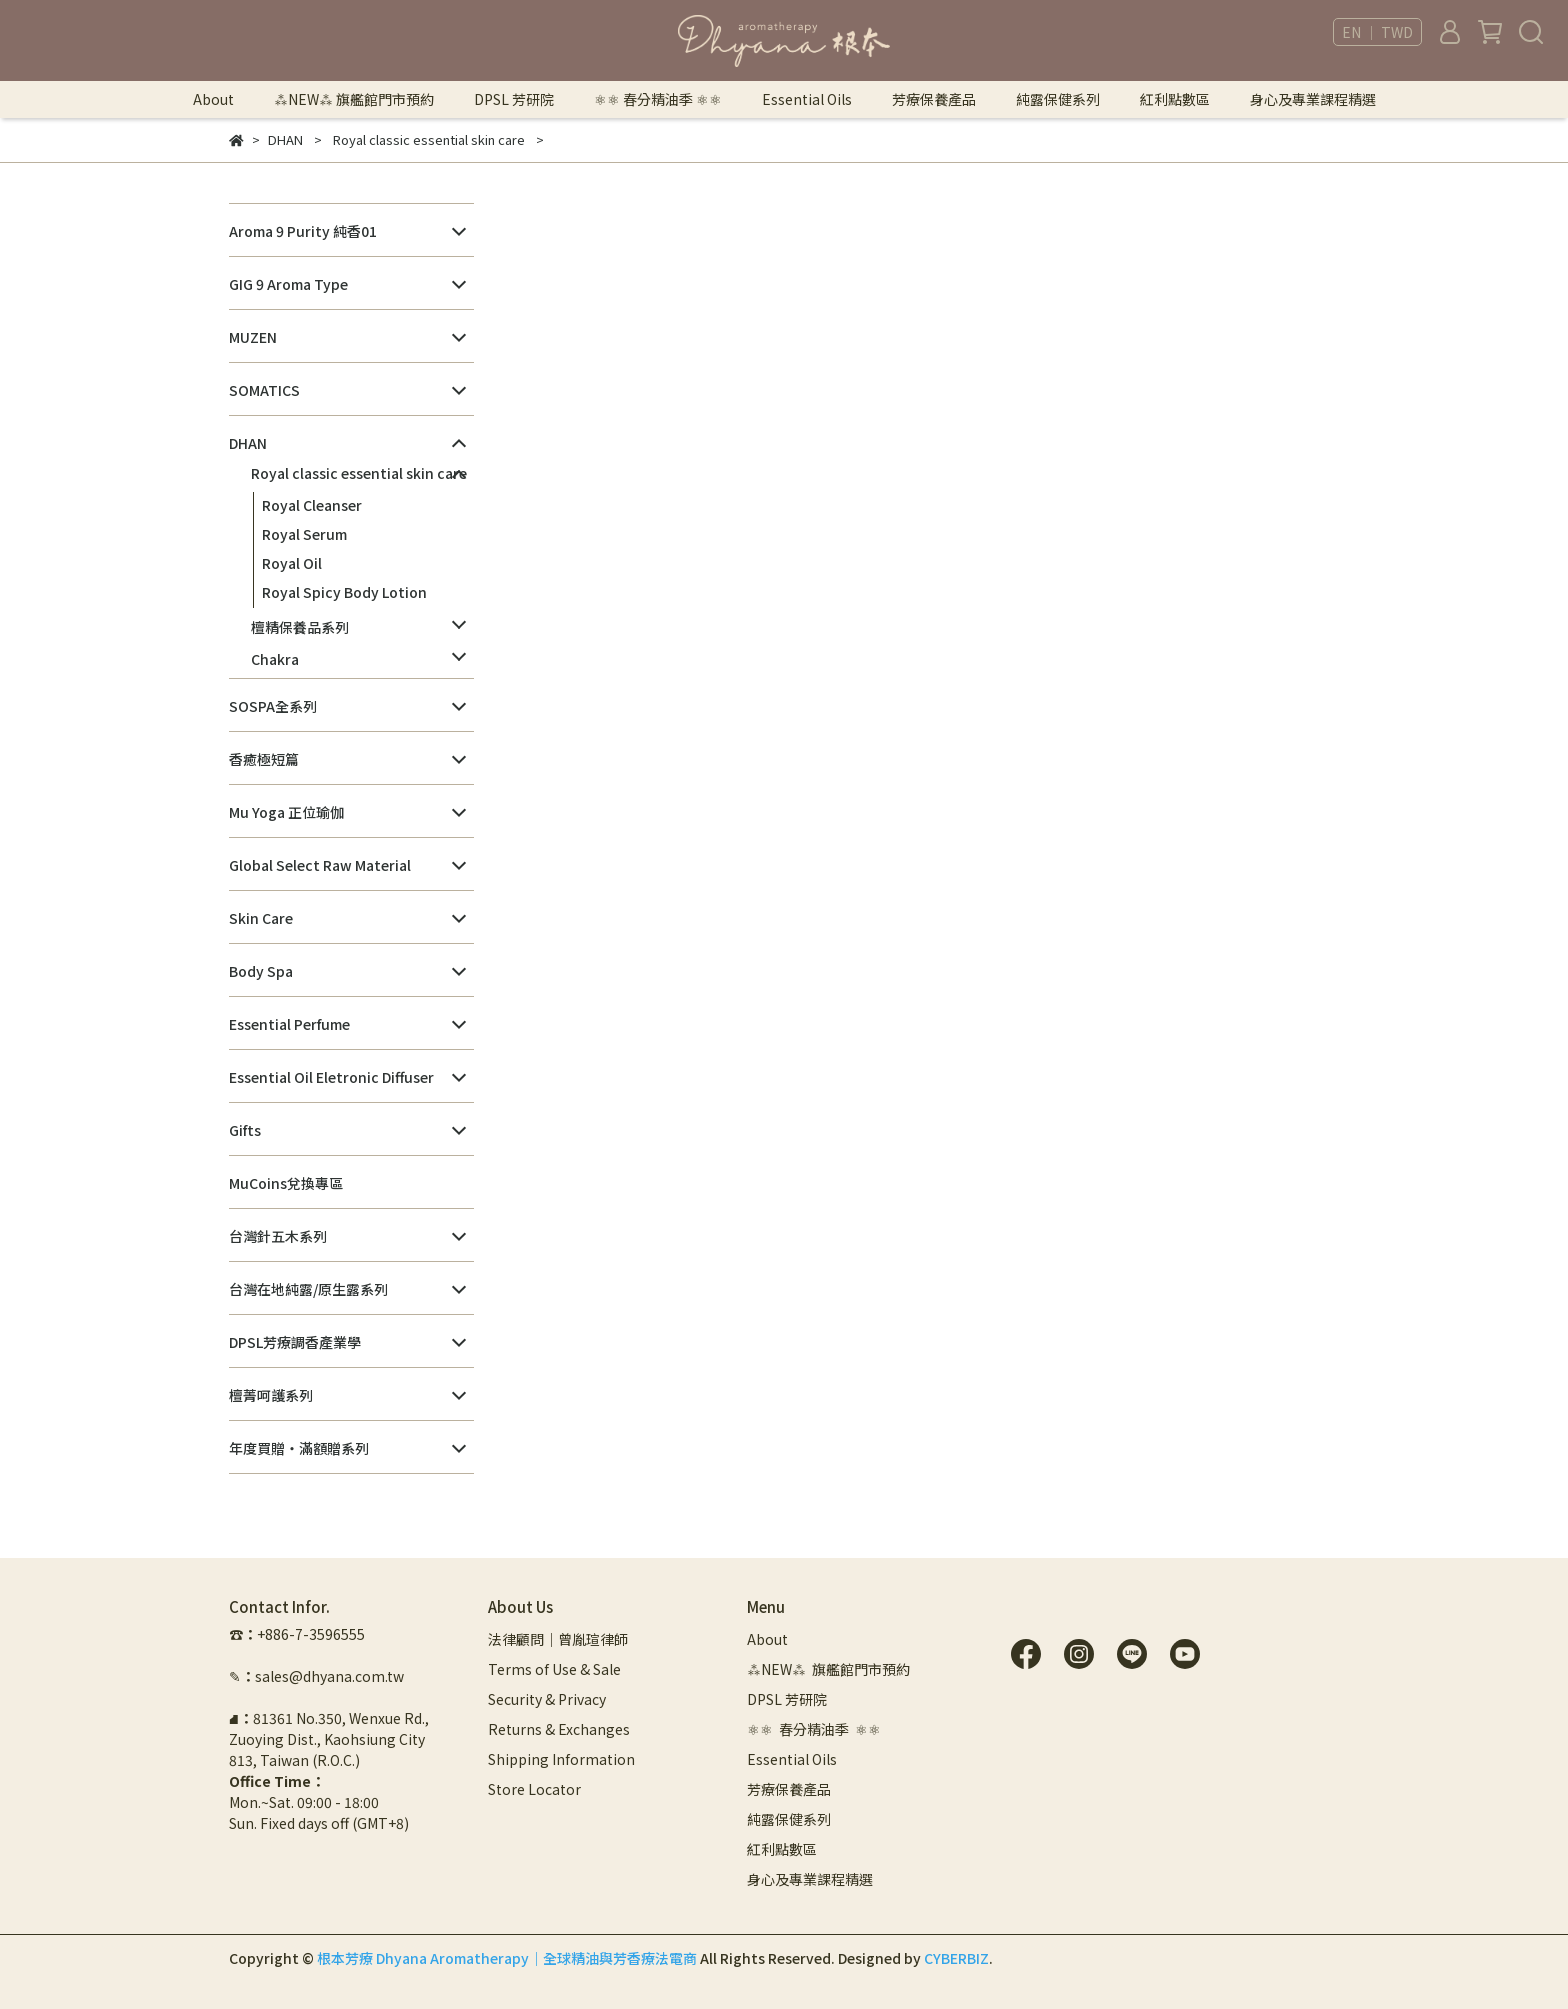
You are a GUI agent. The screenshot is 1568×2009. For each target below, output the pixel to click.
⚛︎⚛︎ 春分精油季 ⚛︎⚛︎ (658, 99)
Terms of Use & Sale (554, 1669)
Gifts (245, 1130)
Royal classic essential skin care (359, 473)
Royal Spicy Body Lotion (344, 592)
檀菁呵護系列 (271, 1395)
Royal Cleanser (312, 505)
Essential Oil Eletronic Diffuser (331, 1077)
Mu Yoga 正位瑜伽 (286, 812)
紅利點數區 (1175, 99)
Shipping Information (561, 1759)
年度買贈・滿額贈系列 (299, 1448)
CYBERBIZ (956, 1958)
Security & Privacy (547, 1699)
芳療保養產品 (934, 99)
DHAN (248, 443)
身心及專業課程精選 (1313, 99)
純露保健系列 (1058, 99)
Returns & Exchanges (559, 1729)
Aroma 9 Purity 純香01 (303, 231)
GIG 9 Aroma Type (288, 284)
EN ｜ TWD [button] (1377, 32)
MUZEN (253, 337)
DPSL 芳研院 (514, 99)
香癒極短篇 (264, 759)
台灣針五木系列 (278, 1236)
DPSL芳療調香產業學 (295, 1342)
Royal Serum (304, 534)
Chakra (275, 659)
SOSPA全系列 (273, 706)
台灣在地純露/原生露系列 (308, 1289)
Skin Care (261, 918)
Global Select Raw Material (320, 865)
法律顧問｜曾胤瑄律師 (558, 1639)
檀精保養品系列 (300, 627)
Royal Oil (292, 563)
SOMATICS (264, 390)
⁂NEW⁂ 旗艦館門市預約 (354, 99)
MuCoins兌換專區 (286, 1183)
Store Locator (534, 1789)
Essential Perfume (289, 1024)
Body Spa (261, 971)
